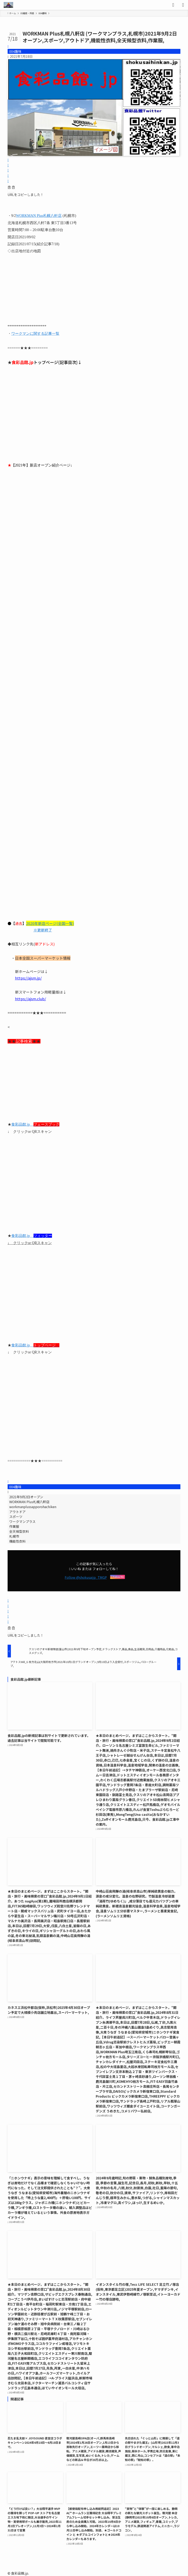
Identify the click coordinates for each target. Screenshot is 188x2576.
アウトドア (17, 1511)
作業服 (14, 1526)
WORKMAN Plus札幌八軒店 (29, 1501)
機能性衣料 (17, 1541)
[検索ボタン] (173, 5)
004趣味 (15, 51)
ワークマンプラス (22, 1521)
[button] (8, 159)
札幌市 (14, 1536)
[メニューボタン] (183, 5)
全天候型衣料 (19, 1531)
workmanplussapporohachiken (32, 1506)
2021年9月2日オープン (26, 1496)
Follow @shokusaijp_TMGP (86, 1577)
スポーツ (15, 1516)
